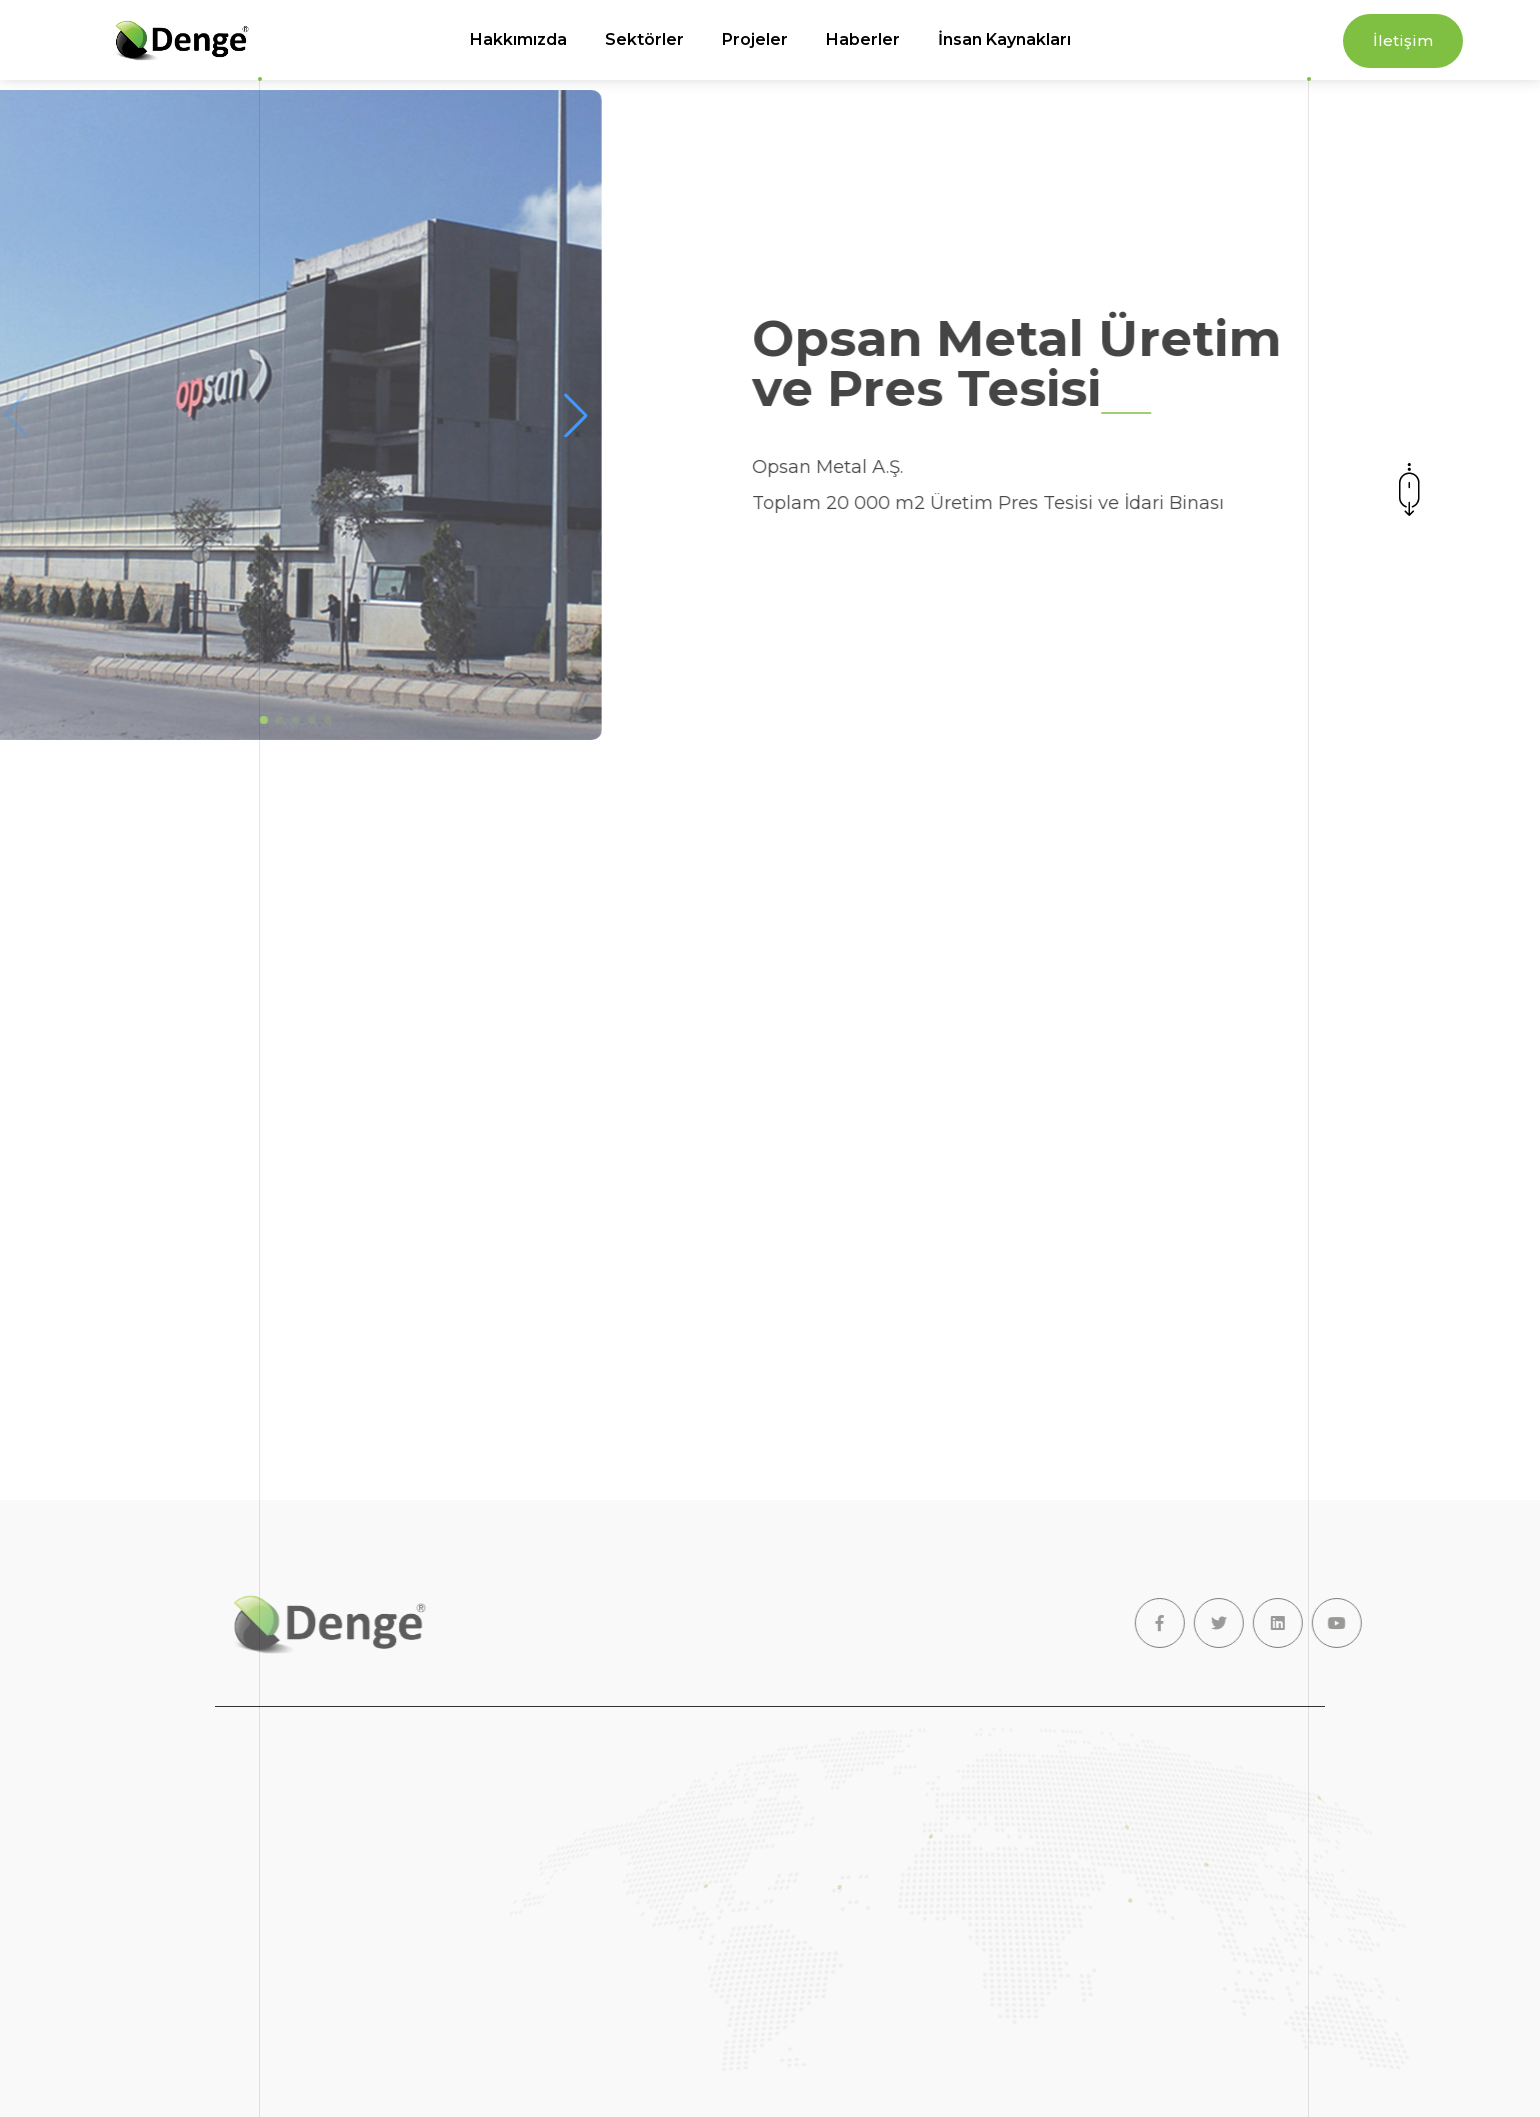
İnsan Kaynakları (1004, 39)
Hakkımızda (518, 39)
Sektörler (644, 39)
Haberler (863, 39)
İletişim (1403, 40)
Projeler (755, 39)
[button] (541, 415)
